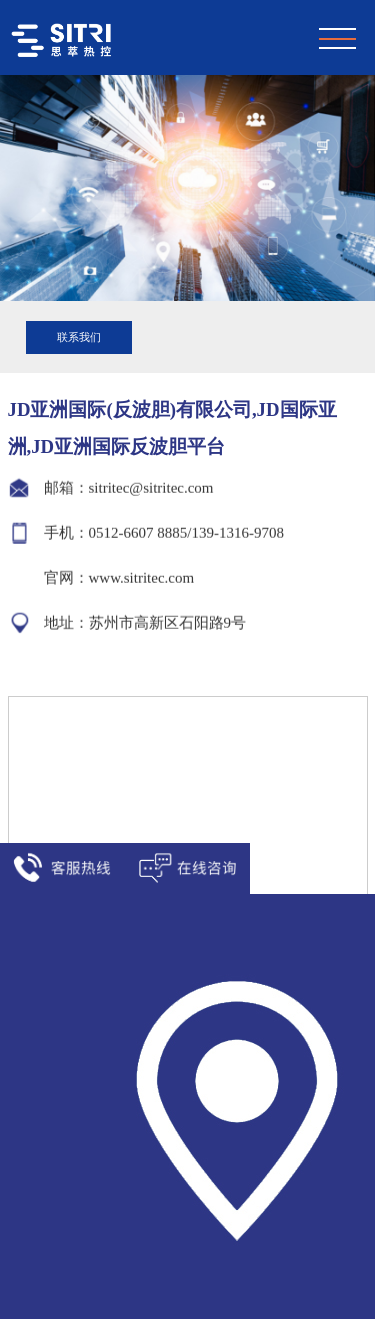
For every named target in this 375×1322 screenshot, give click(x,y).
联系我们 (79, 337)
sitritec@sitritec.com (151, 487)
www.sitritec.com (142, 577)
